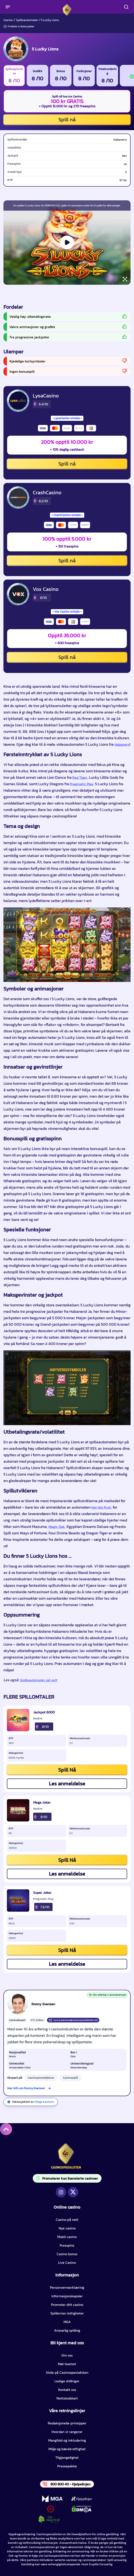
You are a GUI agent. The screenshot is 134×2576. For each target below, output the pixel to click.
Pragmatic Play (81, 784)
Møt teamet (67, 2363)
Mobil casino (67, 2236)
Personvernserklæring (67, 2287)
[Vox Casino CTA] (18, 594)
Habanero (121, 744)
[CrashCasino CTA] (18, 497)
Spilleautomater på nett (38, 1680)
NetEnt (37, 1718)
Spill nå (67, 119)
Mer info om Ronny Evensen (26, 2088)
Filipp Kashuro (44, 2102)
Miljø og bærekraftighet (67, 2448)
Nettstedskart (67, 2398)
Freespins (67, 2245)
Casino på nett (67, 2219)
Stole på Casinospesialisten (67, 2372)
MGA (67, 2321)
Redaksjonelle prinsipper (67, 2423)
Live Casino (67, 2262)
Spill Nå (67, 1770)
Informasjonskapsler (67, 2296)
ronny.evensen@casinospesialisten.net (73, 2020)
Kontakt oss (67, 2389)
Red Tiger (79, 777)
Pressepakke (67, 2466)
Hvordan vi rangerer (67, 2431)
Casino (8, 20)
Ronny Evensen (43, 2004)
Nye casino (67, 2228)
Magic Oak (56, 1526)
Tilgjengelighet (67, 2457)
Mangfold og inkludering (67, 2440)
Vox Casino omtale (67, 611)
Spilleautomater (27, 20)
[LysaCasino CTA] (18, 401)
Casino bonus (67, 2253)
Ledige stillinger (67, 2381)
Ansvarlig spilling (67, 2330)
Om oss (67, 2355)
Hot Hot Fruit (101, 1507)
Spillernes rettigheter (67, 2313)
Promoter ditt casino (67, 2304)
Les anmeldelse (67, 1783)
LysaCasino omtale (67, 418)
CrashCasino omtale (67, 515)
